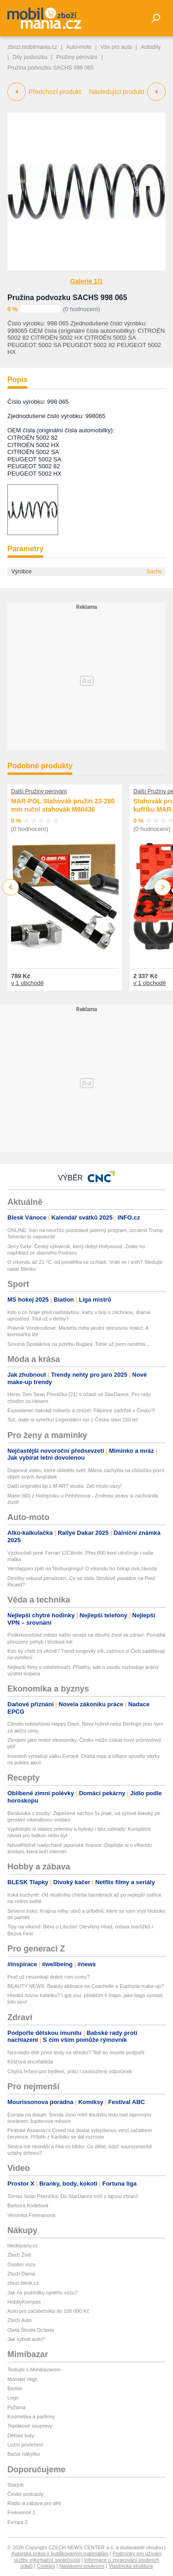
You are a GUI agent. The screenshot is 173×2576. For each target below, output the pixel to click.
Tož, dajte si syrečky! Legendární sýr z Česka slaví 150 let (72, 1419)
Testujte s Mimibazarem (34, 2369)
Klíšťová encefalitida (30, 2061)
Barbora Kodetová (27, 2205)
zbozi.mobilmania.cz (32, 47)
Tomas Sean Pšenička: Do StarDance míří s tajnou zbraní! (72, 2196)
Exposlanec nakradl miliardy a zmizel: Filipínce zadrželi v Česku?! (81, 1410)
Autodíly (151, 47)
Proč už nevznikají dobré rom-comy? (48, 1977)
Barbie (14, 2388)
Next (162, 887)
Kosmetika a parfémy (31, 2416)
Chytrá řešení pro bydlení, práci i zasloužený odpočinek (69, 2071)
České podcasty (25, 2494)
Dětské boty (20, 2435)
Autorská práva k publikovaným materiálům (60, 2553)
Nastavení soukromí (81, 2566)
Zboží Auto (19, 2320)
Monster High (22, 2379)
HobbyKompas (24, 2302)
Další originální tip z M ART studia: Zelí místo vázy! (64, 1486)
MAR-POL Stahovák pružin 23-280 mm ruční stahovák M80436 (63, 805)
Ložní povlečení (25, 2444)
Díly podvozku (29, 57)
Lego (12, 2397)
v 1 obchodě (27, 982)
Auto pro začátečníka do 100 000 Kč (48, 2311)
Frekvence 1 (21, 2512)
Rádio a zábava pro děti (34, 2503)
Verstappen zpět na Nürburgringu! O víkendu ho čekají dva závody (82, 1568)
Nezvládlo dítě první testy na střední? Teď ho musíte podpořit (75, 2052)
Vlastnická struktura (130, 2566)
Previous (11, 887)
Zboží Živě (19, 2255)
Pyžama (16, 2407)
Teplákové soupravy (29, 2426)
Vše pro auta (116, 47)
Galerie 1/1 (86, 281)
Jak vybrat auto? (26, 2339)
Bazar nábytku (23, 2454)
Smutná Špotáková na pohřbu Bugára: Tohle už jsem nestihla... (78, 1344)
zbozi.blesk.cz (23, 2283)
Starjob (15, 2485)
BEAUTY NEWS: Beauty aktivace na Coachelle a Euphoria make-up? (85, 1986)
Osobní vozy (21, 2264)
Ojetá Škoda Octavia (30, 2330)
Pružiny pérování (77, 57)
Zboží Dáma (21, 2273)
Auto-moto (78, 47)
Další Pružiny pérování (39, 791)
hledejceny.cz (22, 2245)
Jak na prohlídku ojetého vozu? (42, 2292)
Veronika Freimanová (31, 2215)
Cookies (46, 2566)
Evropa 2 (17, 2522)
